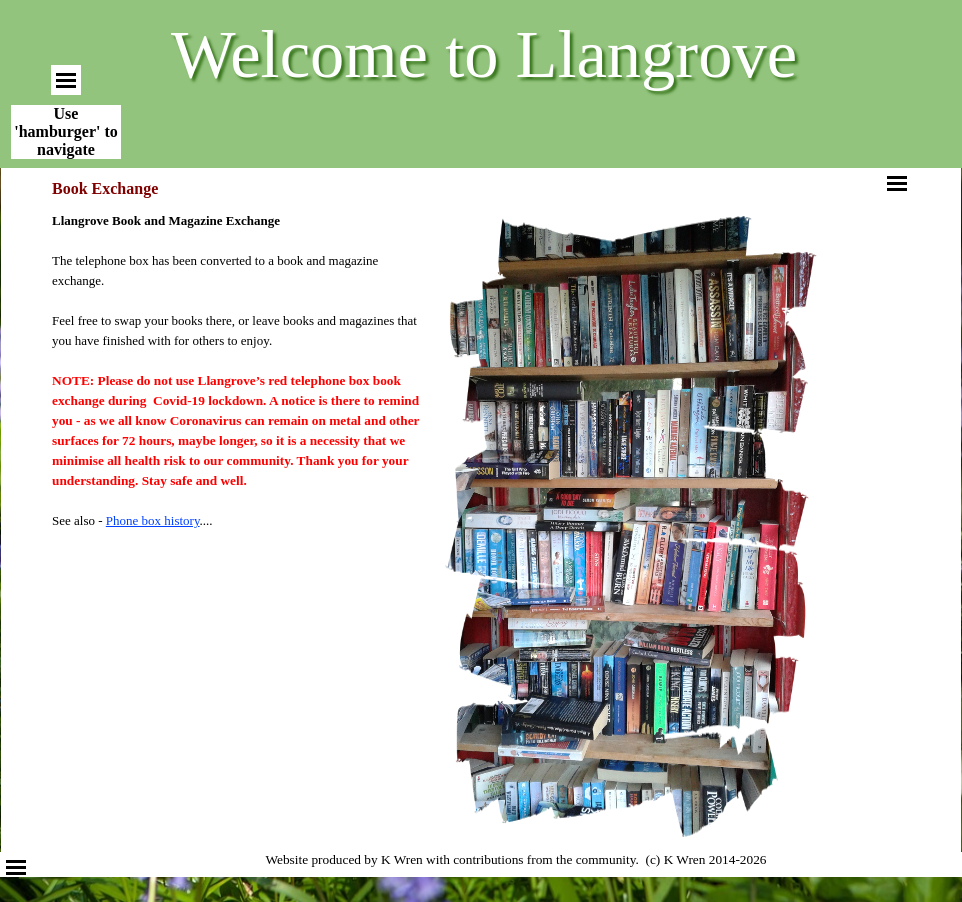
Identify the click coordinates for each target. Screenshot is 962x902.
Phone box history (153, 520)
